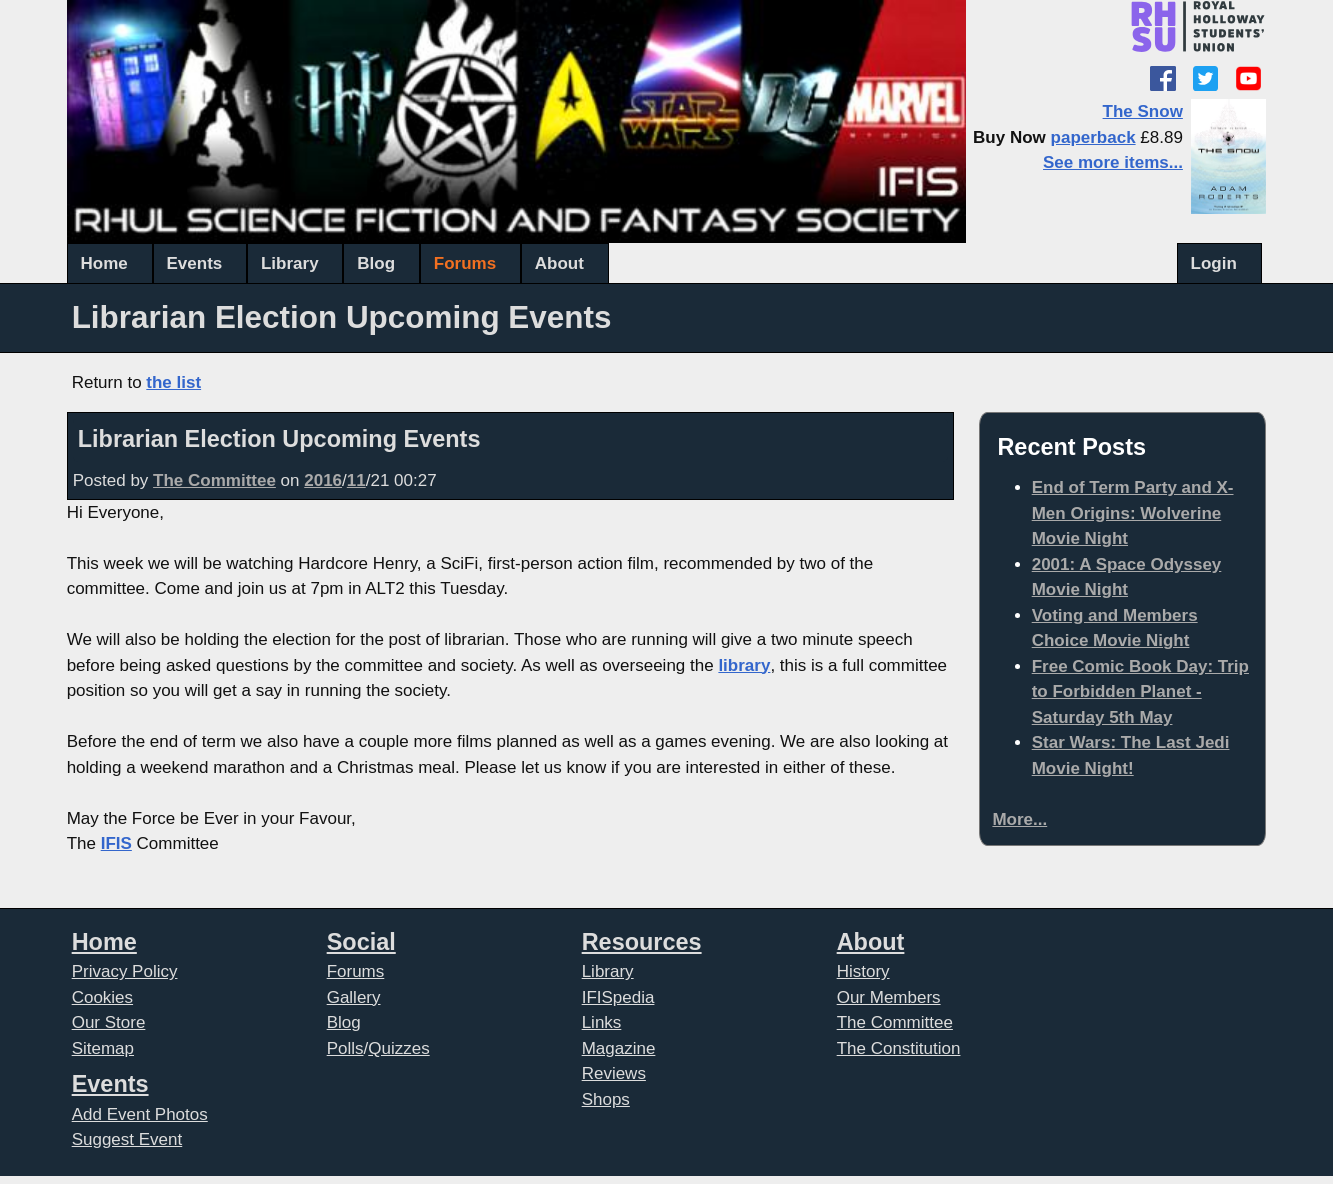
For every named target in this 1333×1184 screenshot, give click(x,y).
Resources (642, 942)
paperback (1093, 137)
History (863, 971)
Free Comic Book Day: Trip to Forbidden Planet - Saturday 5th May (1140, 692)
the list (173, 382)
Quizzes (398, 1048)
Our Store (109, 1022)
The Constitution (899, 1048)
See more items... (1113, 162)
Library (290, 263)
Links (602, 1022)
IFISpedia (618, 997)
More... (1019, 819)
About (559, 263)
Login (1214, 263)
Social (361, 942)
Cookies (102, 997)
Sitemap (103, 1048)
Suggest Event (127, 1139)
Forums (465, 263)
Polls (345, 1048)
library (744, 665)
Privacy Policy (125, 971)
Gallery (354, 997)
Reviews (614, 1073)
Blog (376, 263)
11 (356, 480)
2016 (323, 480)
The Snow (1143, 111)
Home (104, 263)
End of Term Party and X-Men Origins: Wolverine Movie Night (1133, 513)
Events (195, 263)
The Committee (214, 480)
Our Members (889, 997)
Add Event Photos (140, 1114)
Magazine (619, 1048)
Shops (606, 1099)
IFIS (116, 843)
